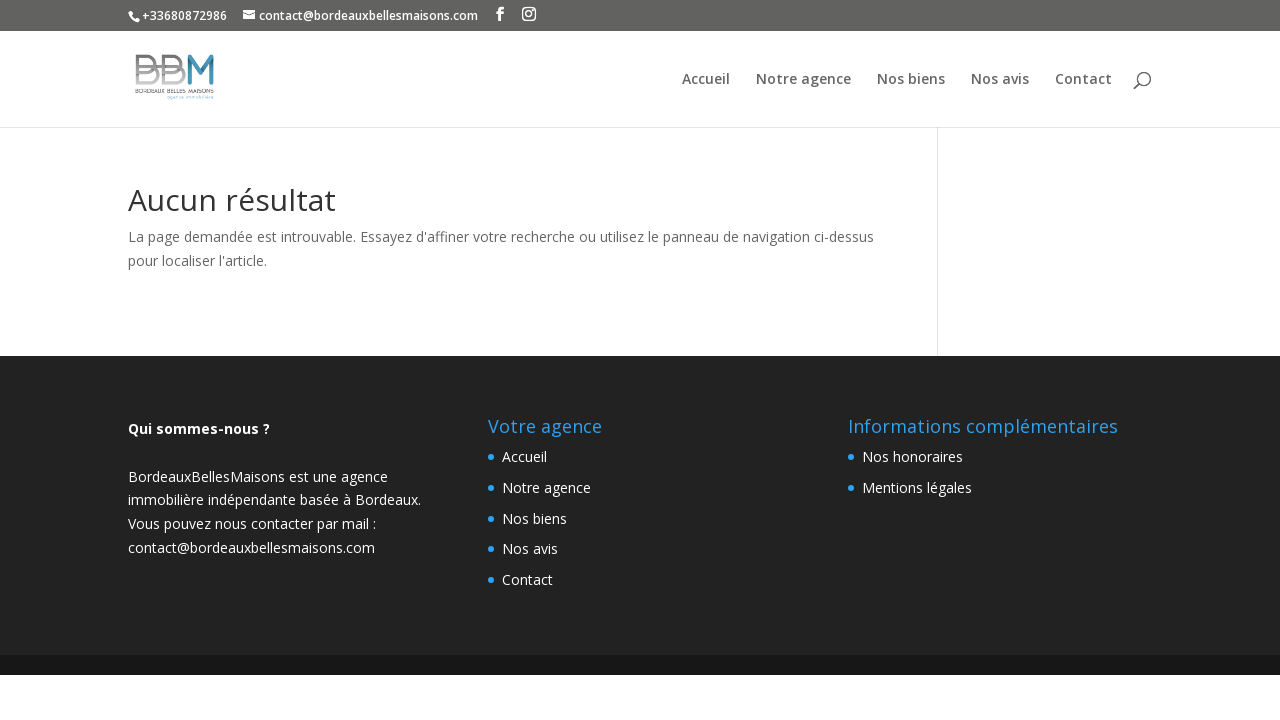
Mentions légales (917, 487)
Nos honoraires (912, 456)
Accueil (706, 80)
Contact (1083, 80)
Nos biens (911, 80)
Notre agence (803, 80)
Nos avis (1000, 80)
